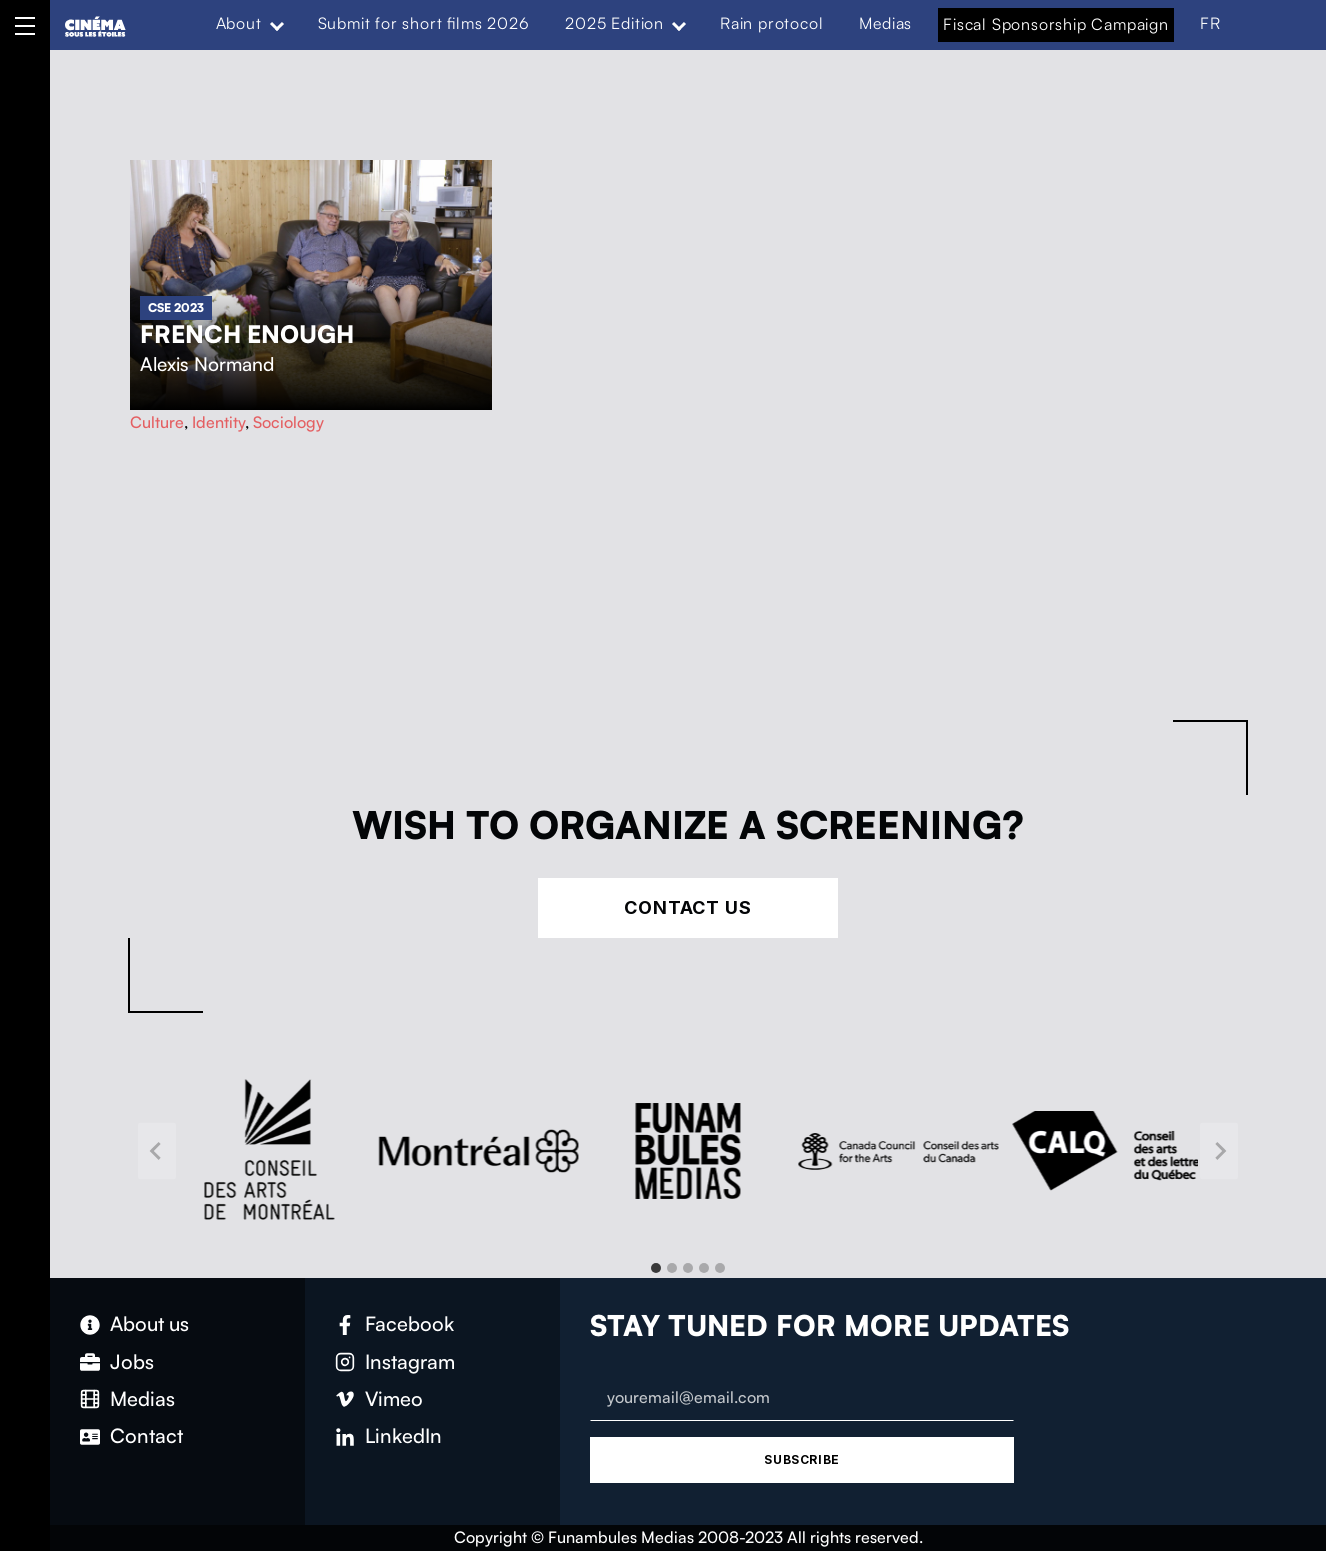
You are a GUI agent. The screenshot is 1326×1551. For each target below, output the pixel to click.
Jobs (132, 1361)
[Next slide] (1219, 1151)
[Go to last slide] (157, 1151)
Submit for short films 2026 (424, 23)
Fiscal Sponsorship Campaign (1056, 24)
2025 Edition (614, 23)
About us (149, 1323)
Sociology (288, 422)
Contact (146, 1435)
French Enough (247, 334)
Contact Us (688, 907)
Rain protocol (771, 23)
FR (1210, 23)
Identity (218, 422)
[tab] (656, 1268)
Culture (157, 422)
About (239, 23)
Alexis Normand (207, 364)
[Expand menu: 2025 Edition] (679, 24)
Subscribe (801, 1459)
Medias (885, 23)
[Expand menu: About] (277, 24)
